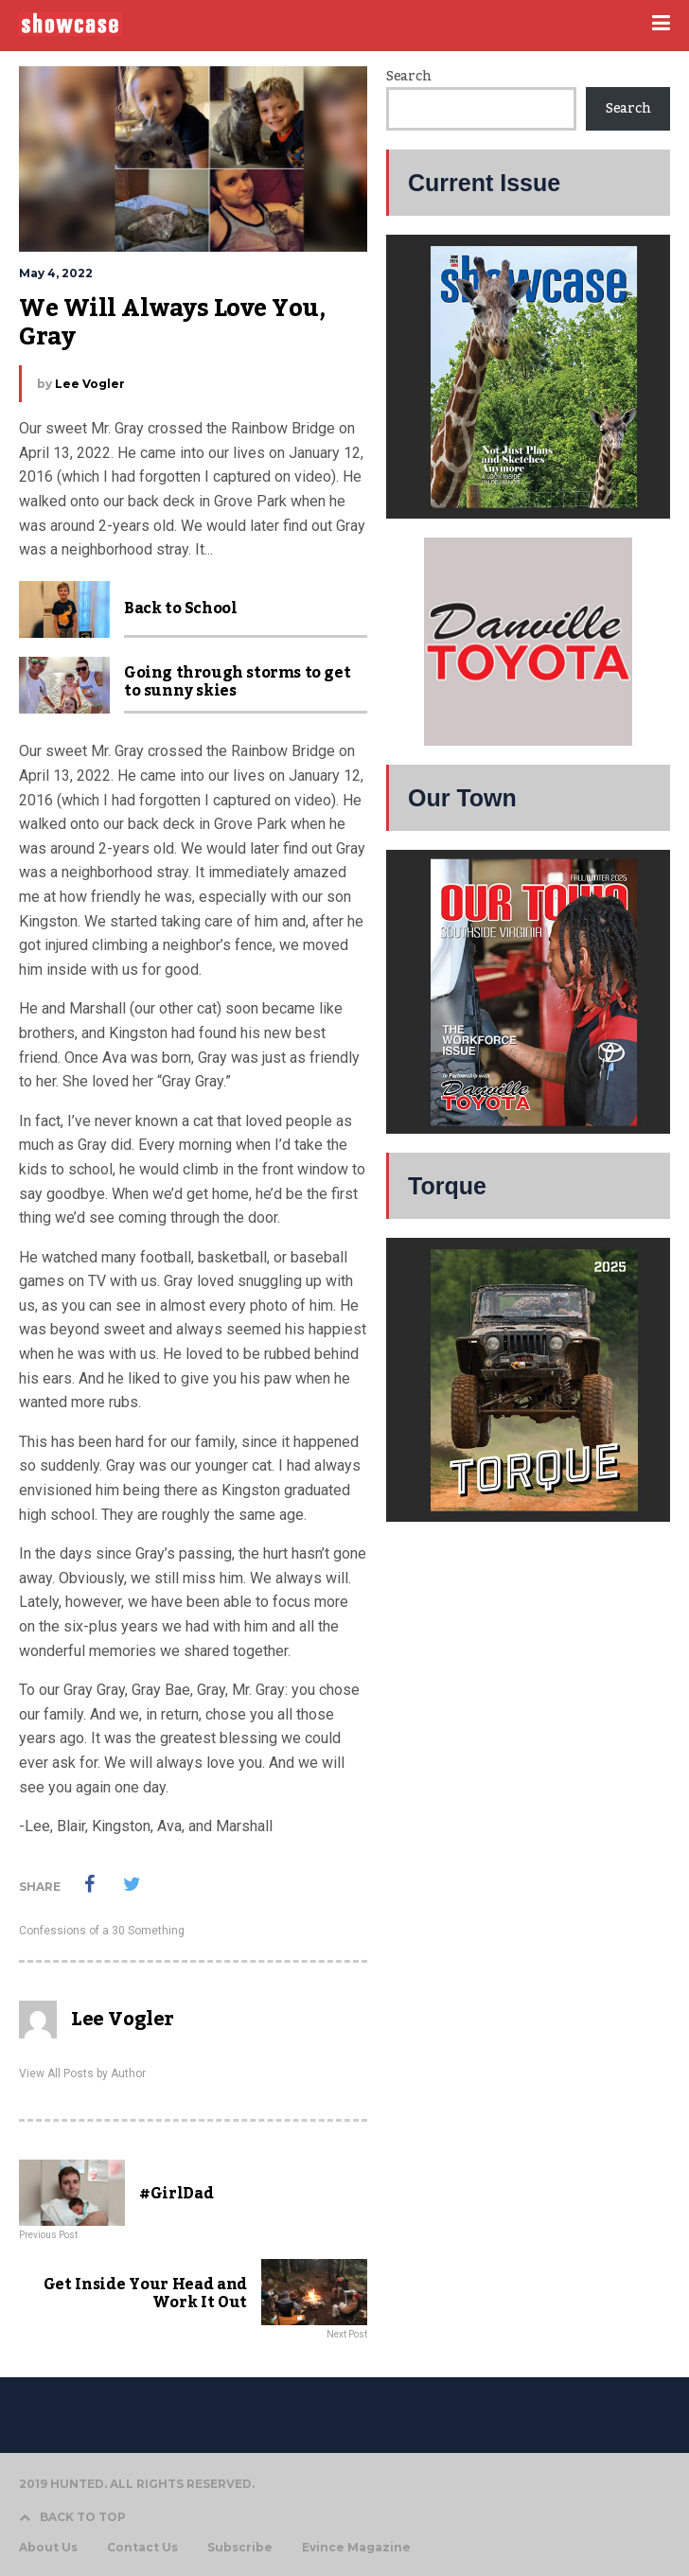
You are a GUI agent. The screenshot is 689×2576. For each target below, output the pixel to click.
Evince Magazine (356, 2547)
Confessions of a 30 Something (102, 1930)
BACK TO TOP (72, 2517)
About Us (48, 2547)
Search (408, 76)
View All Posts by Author (82, 2073)
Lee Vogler (90, 384)
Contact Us (142, 2547)
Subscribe (240, 2547)
